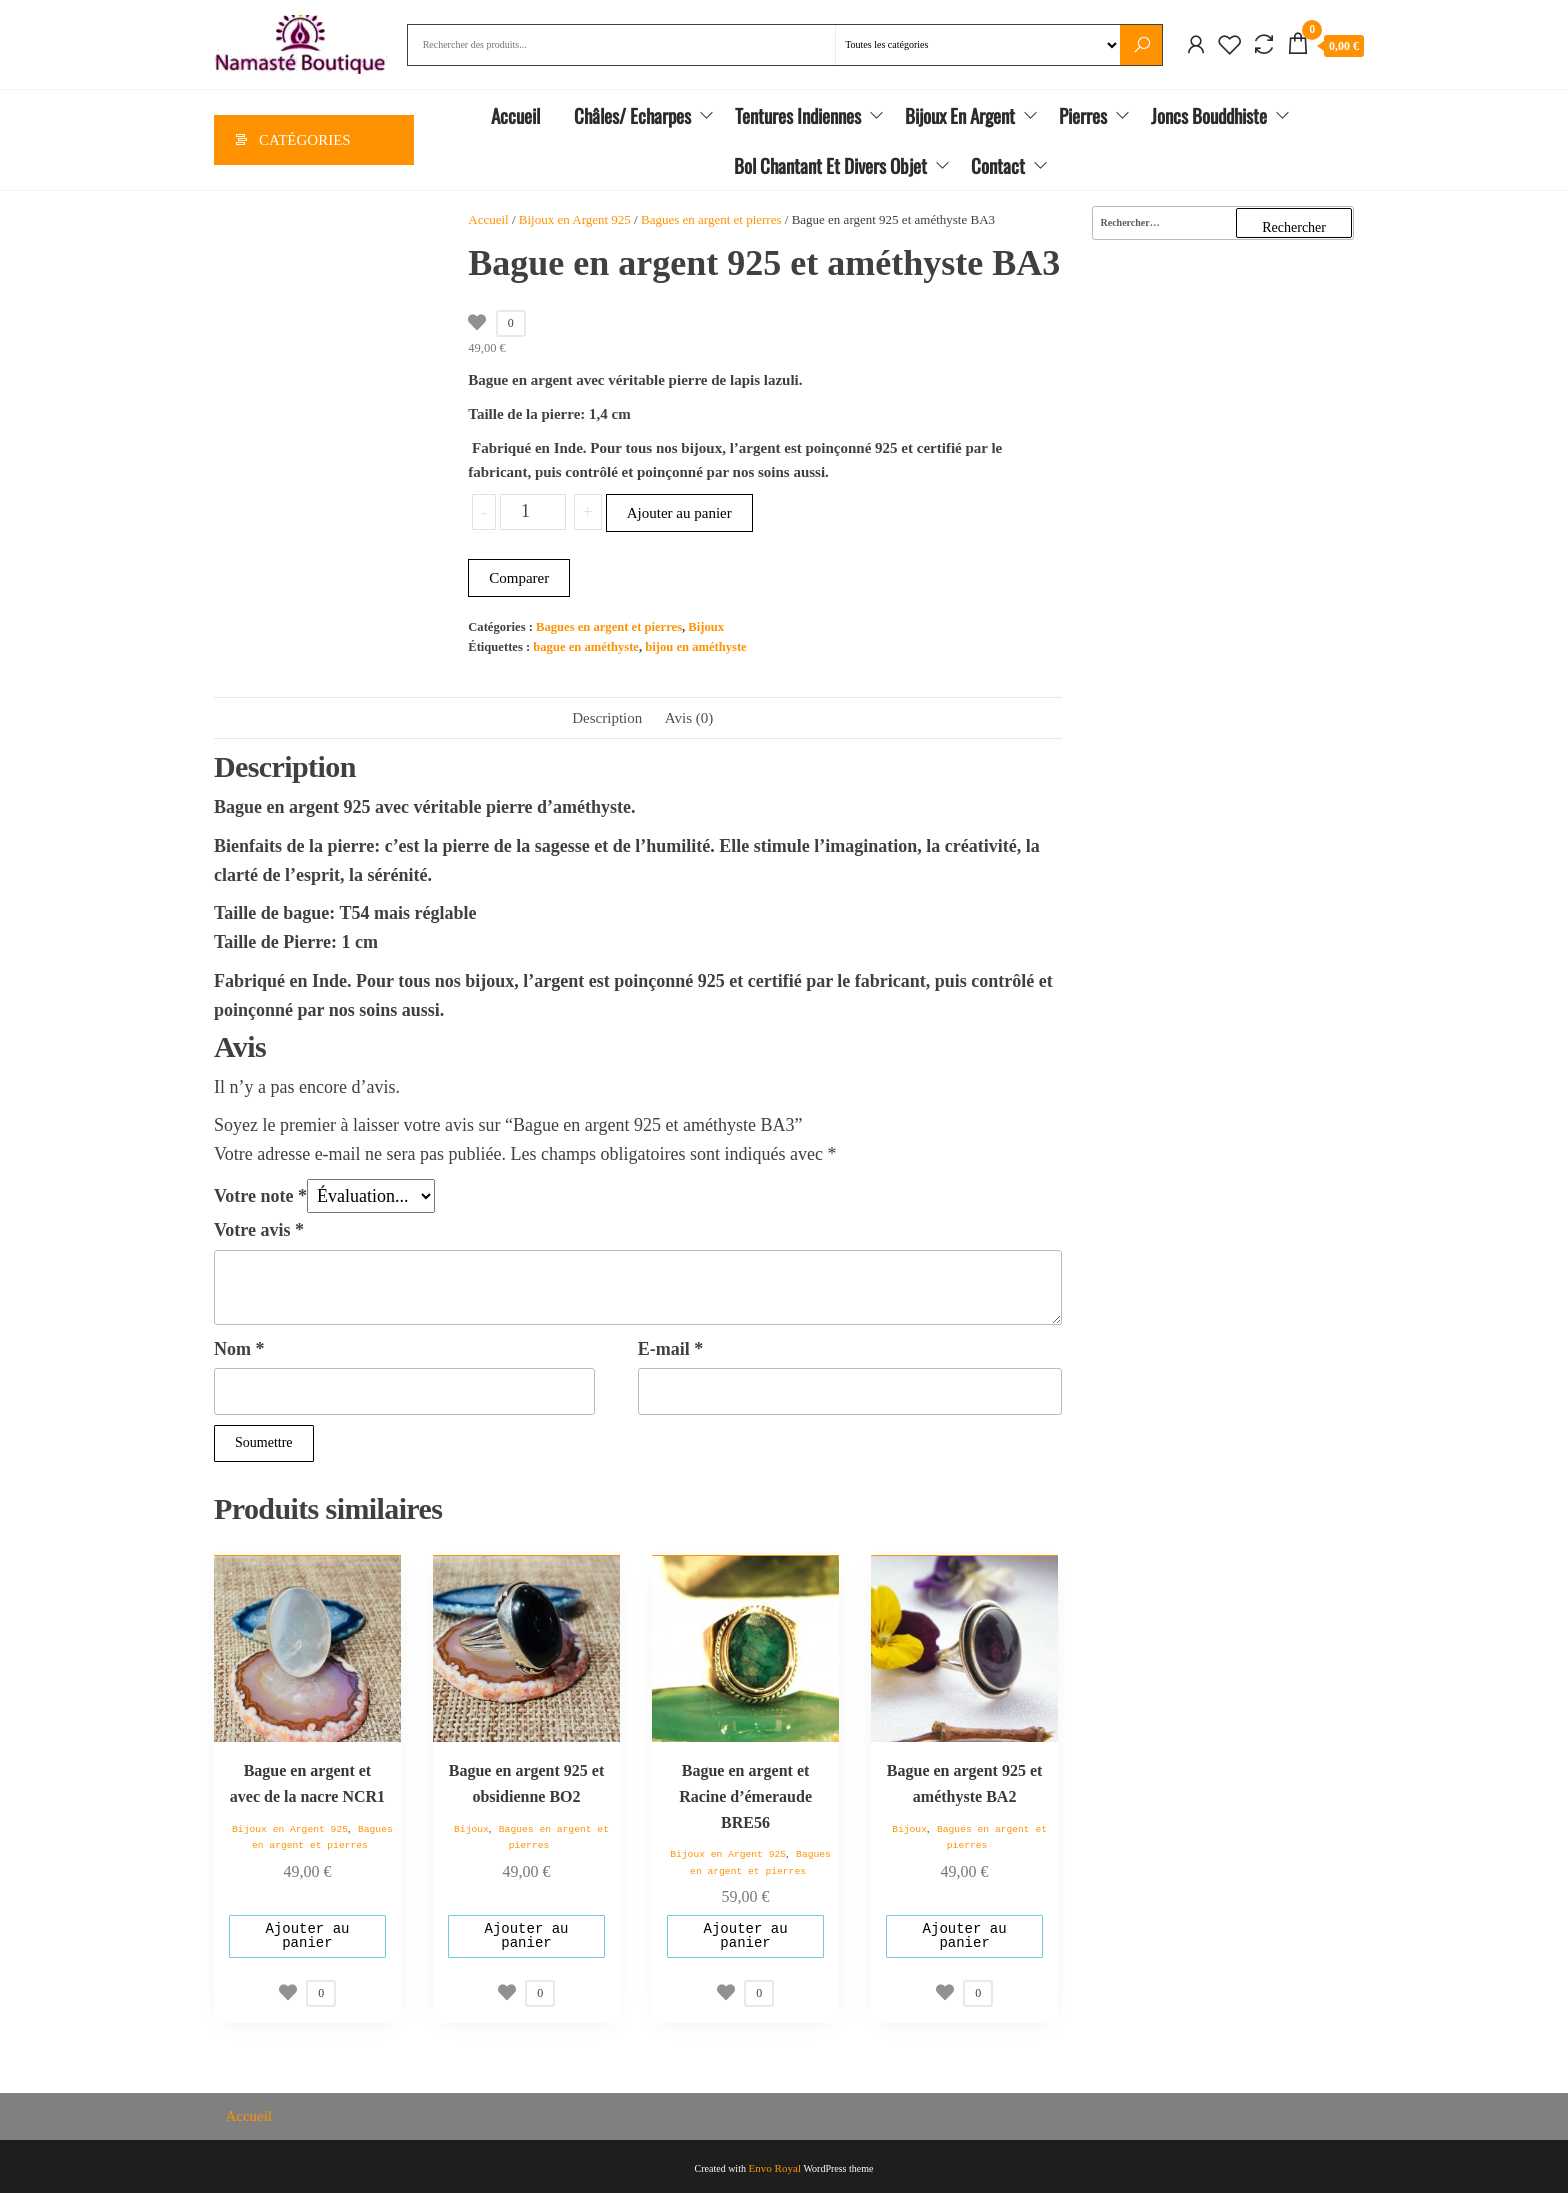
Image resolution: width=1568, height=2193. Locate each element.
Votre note (260, 1196)
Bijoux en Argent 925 (575, 220)
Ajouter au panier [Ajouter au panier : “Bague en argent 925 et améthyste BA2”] (965, 1934)
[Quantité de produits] (532, 512)
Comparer (519, 578)
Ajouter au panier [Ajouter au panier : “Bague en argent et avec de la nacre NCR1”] (307, 1934)
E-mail (671, 1349)
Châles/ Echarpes (632, 116)
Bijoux (706, 627)
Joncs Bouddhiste (1209, 116)
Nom (239, 1349)
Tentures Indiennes (798, 116)
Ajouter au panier (679, 513)
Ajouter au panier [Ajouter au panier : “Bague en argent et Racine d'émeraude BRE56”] (746, 1934)
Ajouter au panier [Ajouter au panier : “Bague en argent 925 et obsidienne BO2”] (526, 1934)
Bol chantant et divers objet (830, 166)
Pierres (1083, 116)
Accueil (515, 116)
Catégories (305, 141)
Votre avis (259, 1230)
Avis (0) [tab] (689, 718)
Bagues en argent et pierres (711, 220)
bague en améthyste (586, 647)
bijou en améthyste (695, 647)
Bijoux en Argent (960, 116)
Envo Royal (775, 2164)
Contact (998, 166)
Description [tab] (607, 718)
